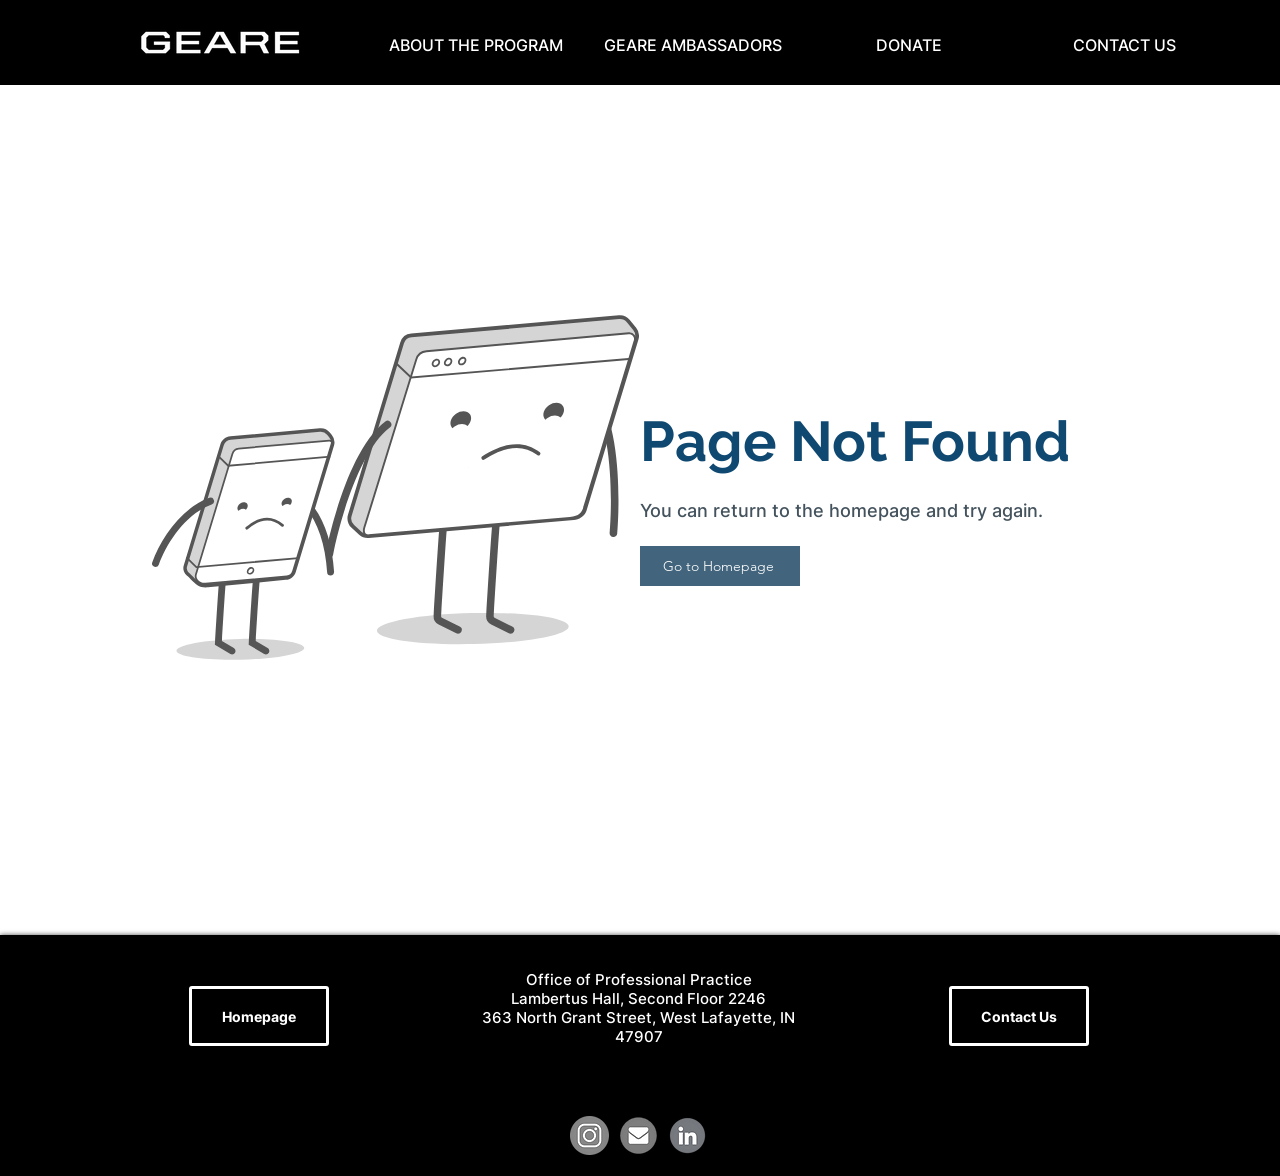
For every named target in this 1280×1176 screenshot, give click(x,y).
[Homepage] (259, 1016)
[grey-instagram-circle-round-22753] (589, 1135)
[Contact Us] (1019, 1016)
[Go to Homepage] (720, 566)
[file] (638, 1135)
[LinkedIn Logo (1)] (687, 1135)
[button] (476, 45)
